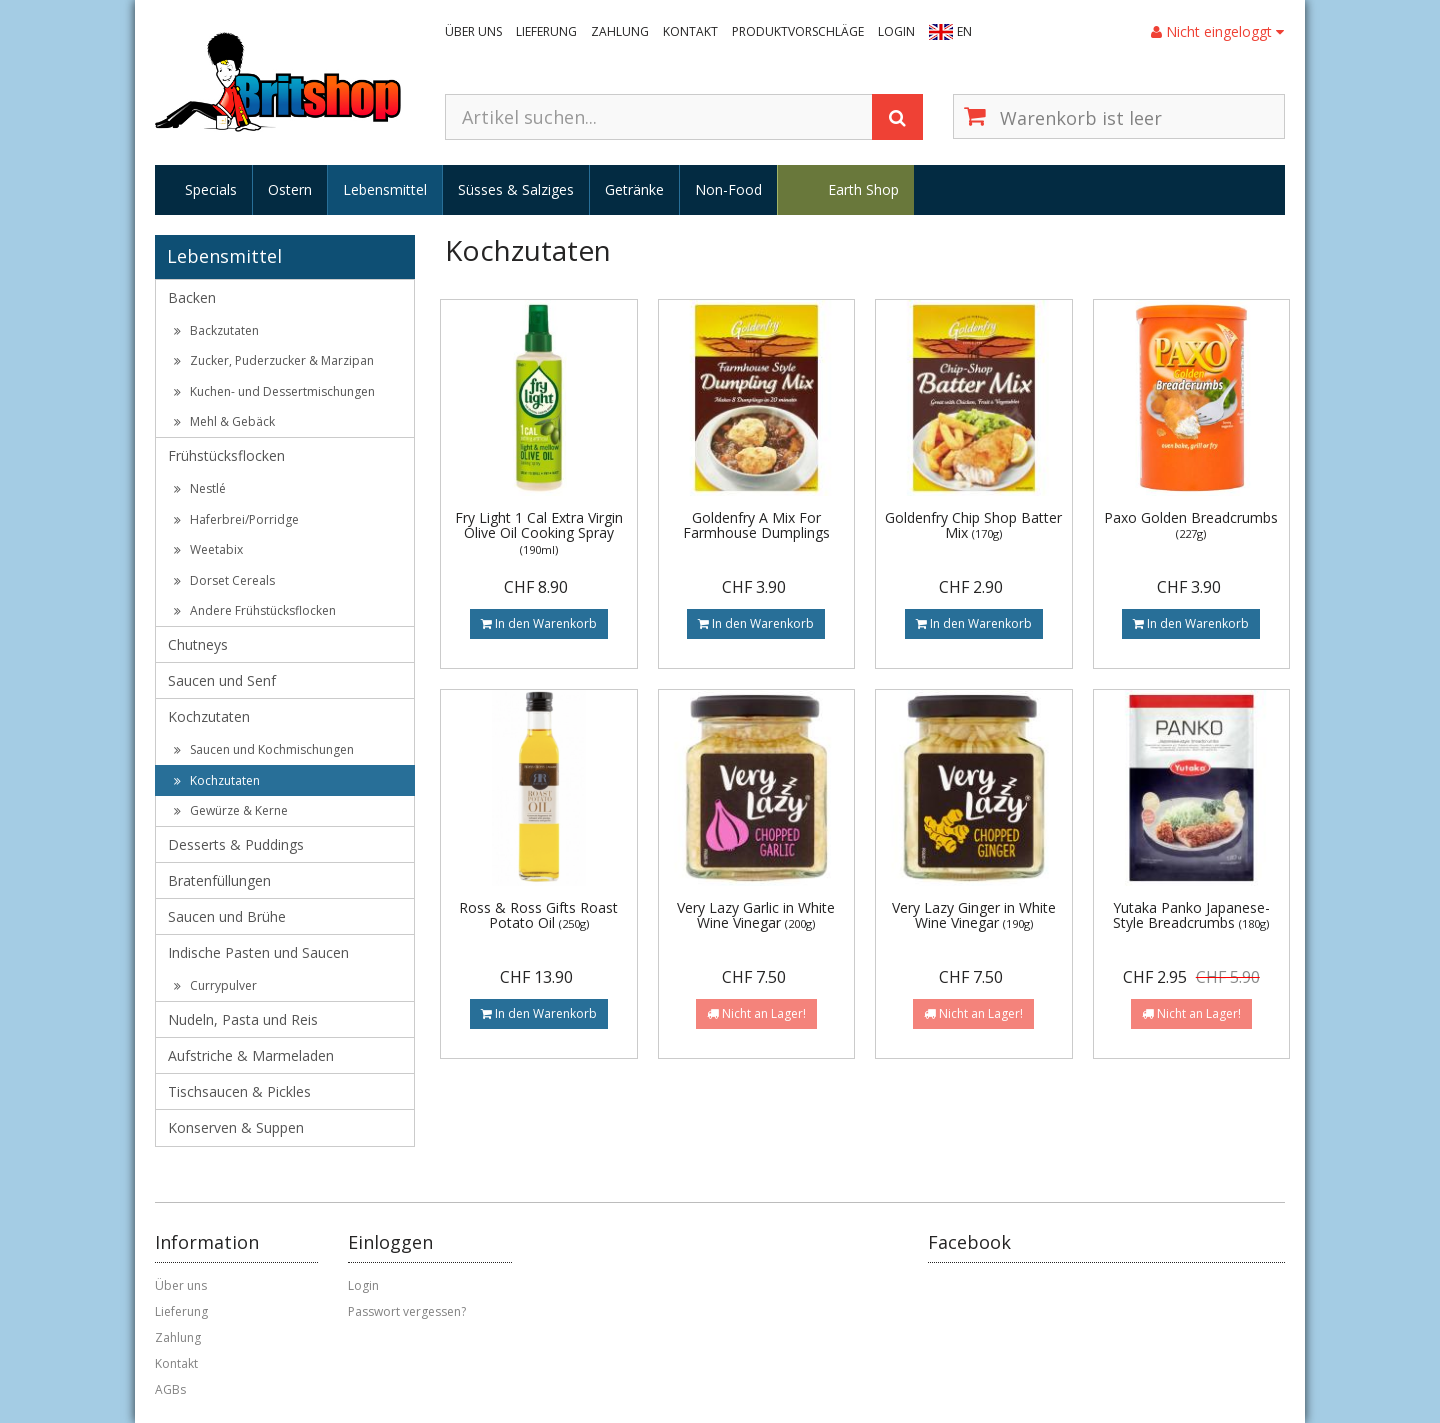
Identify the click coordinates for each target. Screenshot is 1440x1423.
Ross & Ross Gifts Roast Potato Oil (538, 915)
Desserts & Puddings (236, 844)
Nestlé (200, 488)
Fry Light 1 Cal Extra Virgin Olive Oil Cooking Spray (539, 532)
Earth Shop (863, 189)
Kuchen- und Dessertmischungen (274, 391)
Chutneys (198, 644)
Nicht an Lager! (756, 1013)
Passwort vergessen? (407, 1311)
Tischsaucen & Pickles (239, 1091)
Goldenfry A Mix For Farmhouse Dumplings (756, 525)
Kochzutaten (209, 716)
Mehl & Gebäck (224, 421)
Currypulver (215, 985)
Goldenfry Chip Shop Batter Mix (973, 525)
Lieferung (546, 31)
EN (964, 31)
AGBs (170, 1389)
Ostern (290, 189)
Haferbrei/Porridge (236, 519)
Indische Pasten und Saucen (258, 952)
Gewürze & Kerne (231, 810)
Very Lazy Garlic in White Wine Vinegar (756, 915)
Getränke (634, 189)
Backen (192, 297)
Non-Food (728, 189)
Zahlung (620, 31)
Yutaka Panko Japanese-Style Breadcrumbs (1191, 915)
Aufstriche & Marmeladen (251, 1055)
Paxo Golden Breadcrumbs (1191, 524)
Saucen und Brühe (227, 916)
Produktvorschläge (798, 31)
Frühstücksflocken (226, 455)
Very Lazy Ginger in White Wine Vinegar (974, 915)
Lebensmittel (385, 189)
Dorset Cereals (224, 580)
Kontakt (690, 31)
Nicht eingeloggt (1217, 31)
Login (896, 31)
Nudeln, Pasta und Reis (243, 1019)
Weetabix (208, 549)
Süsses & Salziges (516, 189)
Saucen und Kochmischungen (264, 749)
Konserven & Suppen (236, 1127)
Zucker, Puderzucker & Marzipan (274, 360)
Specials (211, 189)
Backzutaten (216, 330)
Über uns (473, 31)
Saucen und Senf (222, 680)
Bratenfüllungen (219, 880)
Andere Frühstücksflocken (255, 610)
